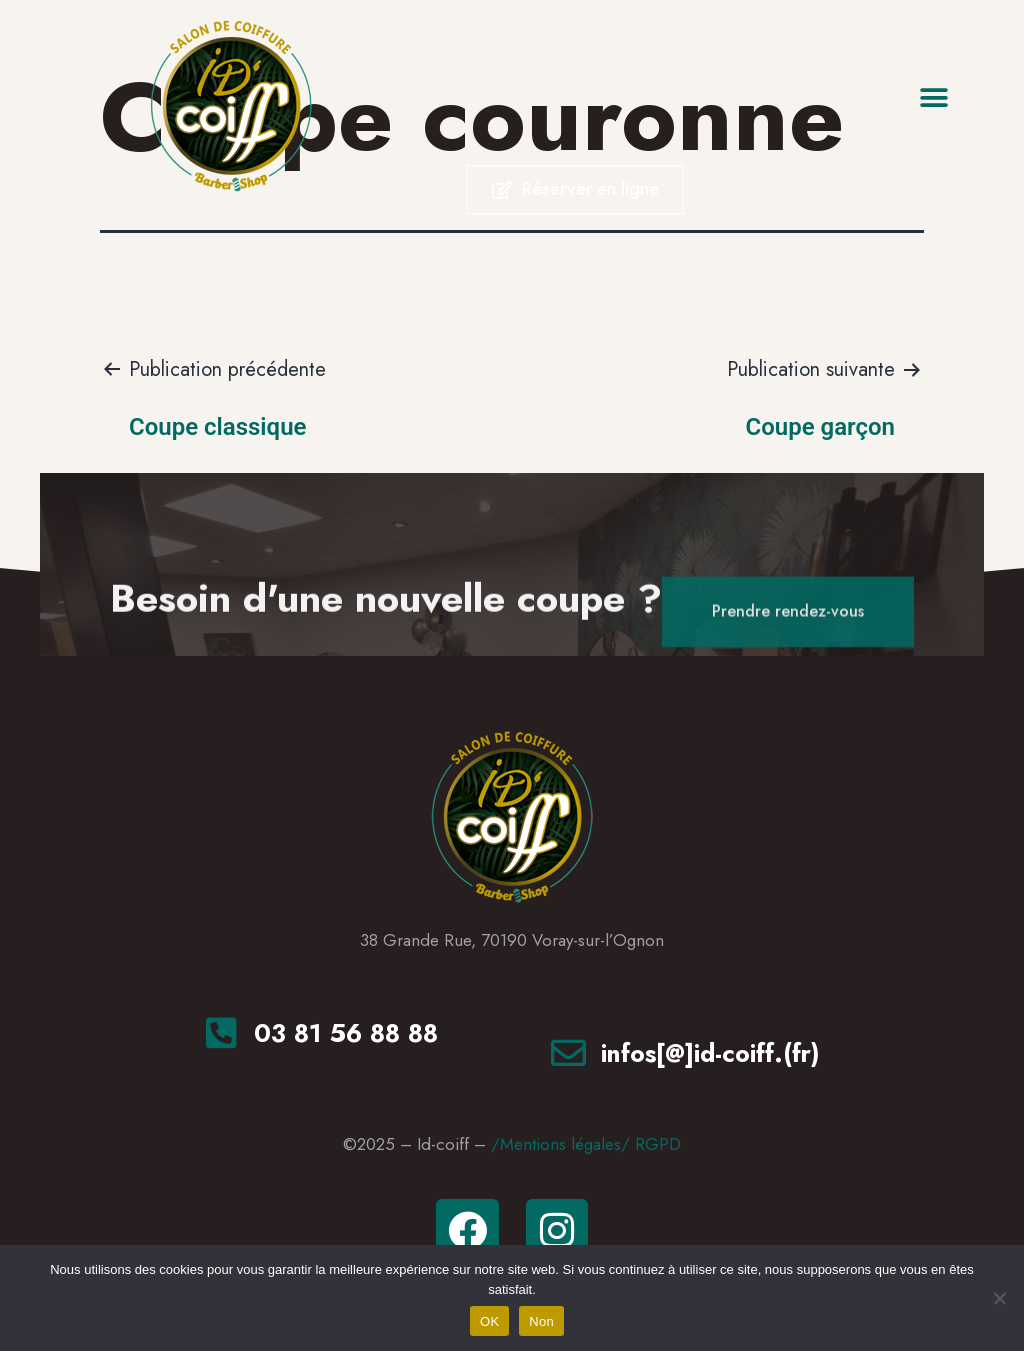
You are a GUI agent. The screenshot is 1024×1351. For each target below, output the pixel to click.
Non (541, 1321)
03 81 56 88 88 (346, 1033)
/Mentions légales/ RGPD (586, 1144)
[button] (934, 97)
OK (489, 1321)
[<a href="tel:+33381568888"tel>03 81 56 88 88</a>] (221, 1032)
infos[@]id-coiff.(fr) (710, 1053)
